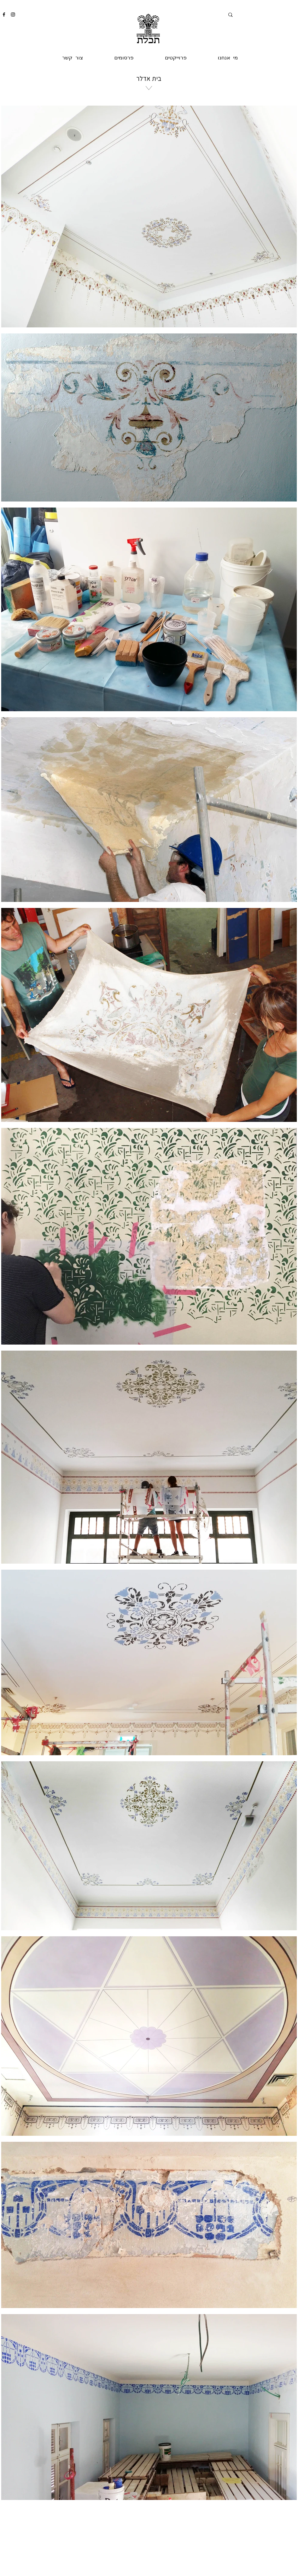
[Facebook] (4, 14)
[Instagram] (13, 14)
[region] (148, 124)
